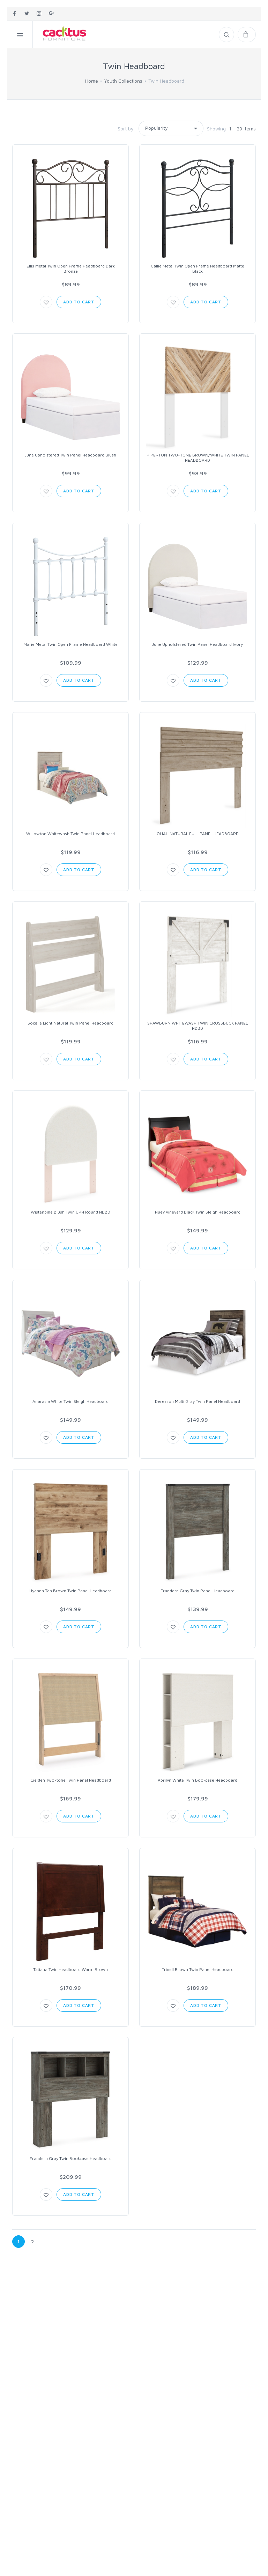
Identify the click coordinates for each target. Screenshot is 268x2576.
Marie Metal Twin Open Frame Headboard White (70, 644)
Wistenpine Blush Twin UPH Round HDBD (70, 1212)
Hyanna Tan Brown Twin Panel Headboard (70, 1590)
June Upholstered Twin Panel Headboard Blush (70, 455)
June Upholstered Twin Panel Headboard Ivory (197, 644)
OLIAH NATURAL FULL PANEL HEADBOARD (198, 833)
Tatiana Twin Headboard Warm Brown (70, 1969)
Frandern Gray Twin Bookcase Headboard (71, 2158)
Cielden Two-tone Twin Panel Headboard (70, 1780)
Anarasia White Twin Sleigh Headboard (70, 1401)
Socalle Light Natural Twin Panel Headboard (70, 1023)
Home (91, 81)
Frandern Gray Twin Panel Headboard (197, 1590)
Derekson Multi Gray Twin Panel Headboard (197, 1401)
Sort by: (126, 128)
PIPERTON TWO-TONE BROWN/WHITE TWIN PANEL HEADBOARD (198, 457)
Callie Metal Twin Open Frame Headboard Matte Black (197, 268)
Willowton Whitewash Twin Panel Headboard (70, 833)
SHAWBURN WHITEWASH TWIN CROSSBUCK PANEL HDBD (197, 1025)
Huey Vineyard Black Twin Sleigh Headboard (197, 1212)
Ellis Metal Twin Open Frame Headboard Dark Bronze (71, 268)
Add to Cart (79, 301)
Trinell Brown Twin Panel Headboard (197, 1969)
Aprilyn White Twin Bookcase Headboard (197, 1780)
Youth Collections (123, 81)
